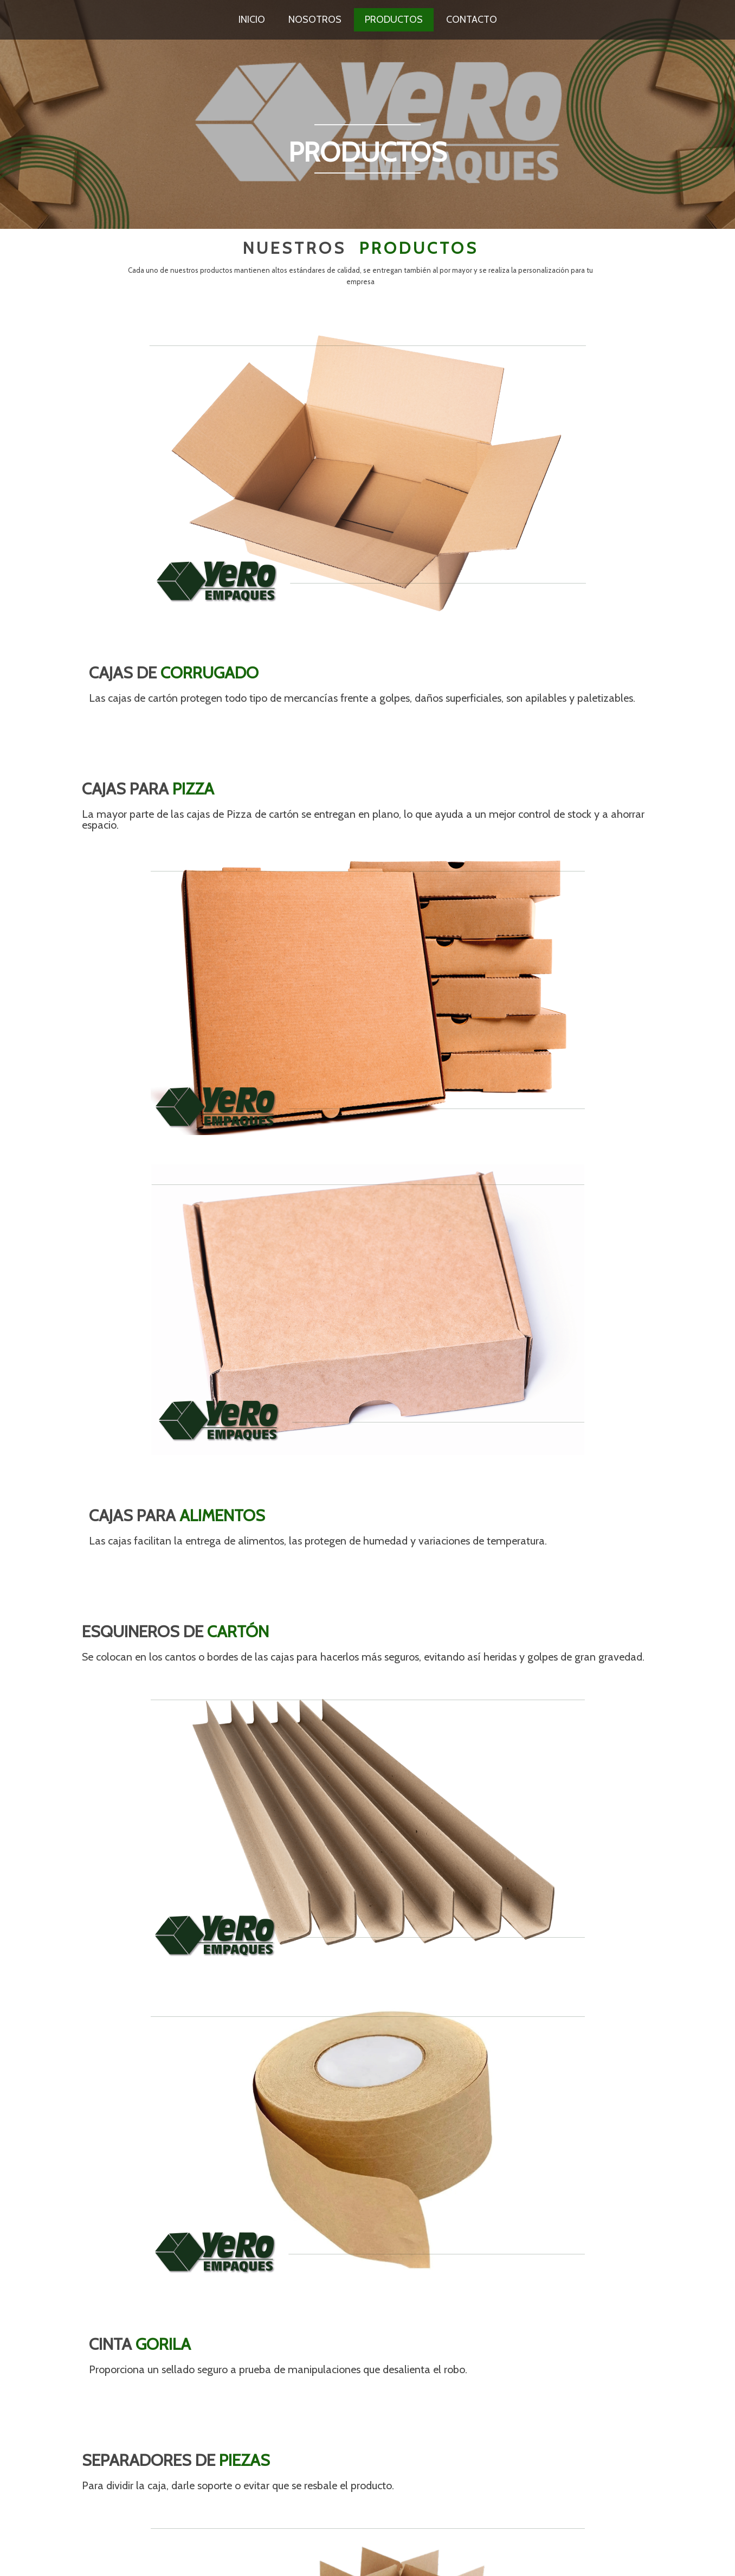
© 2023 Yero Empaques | (95, 2557)
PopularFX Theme (163, 2557)
